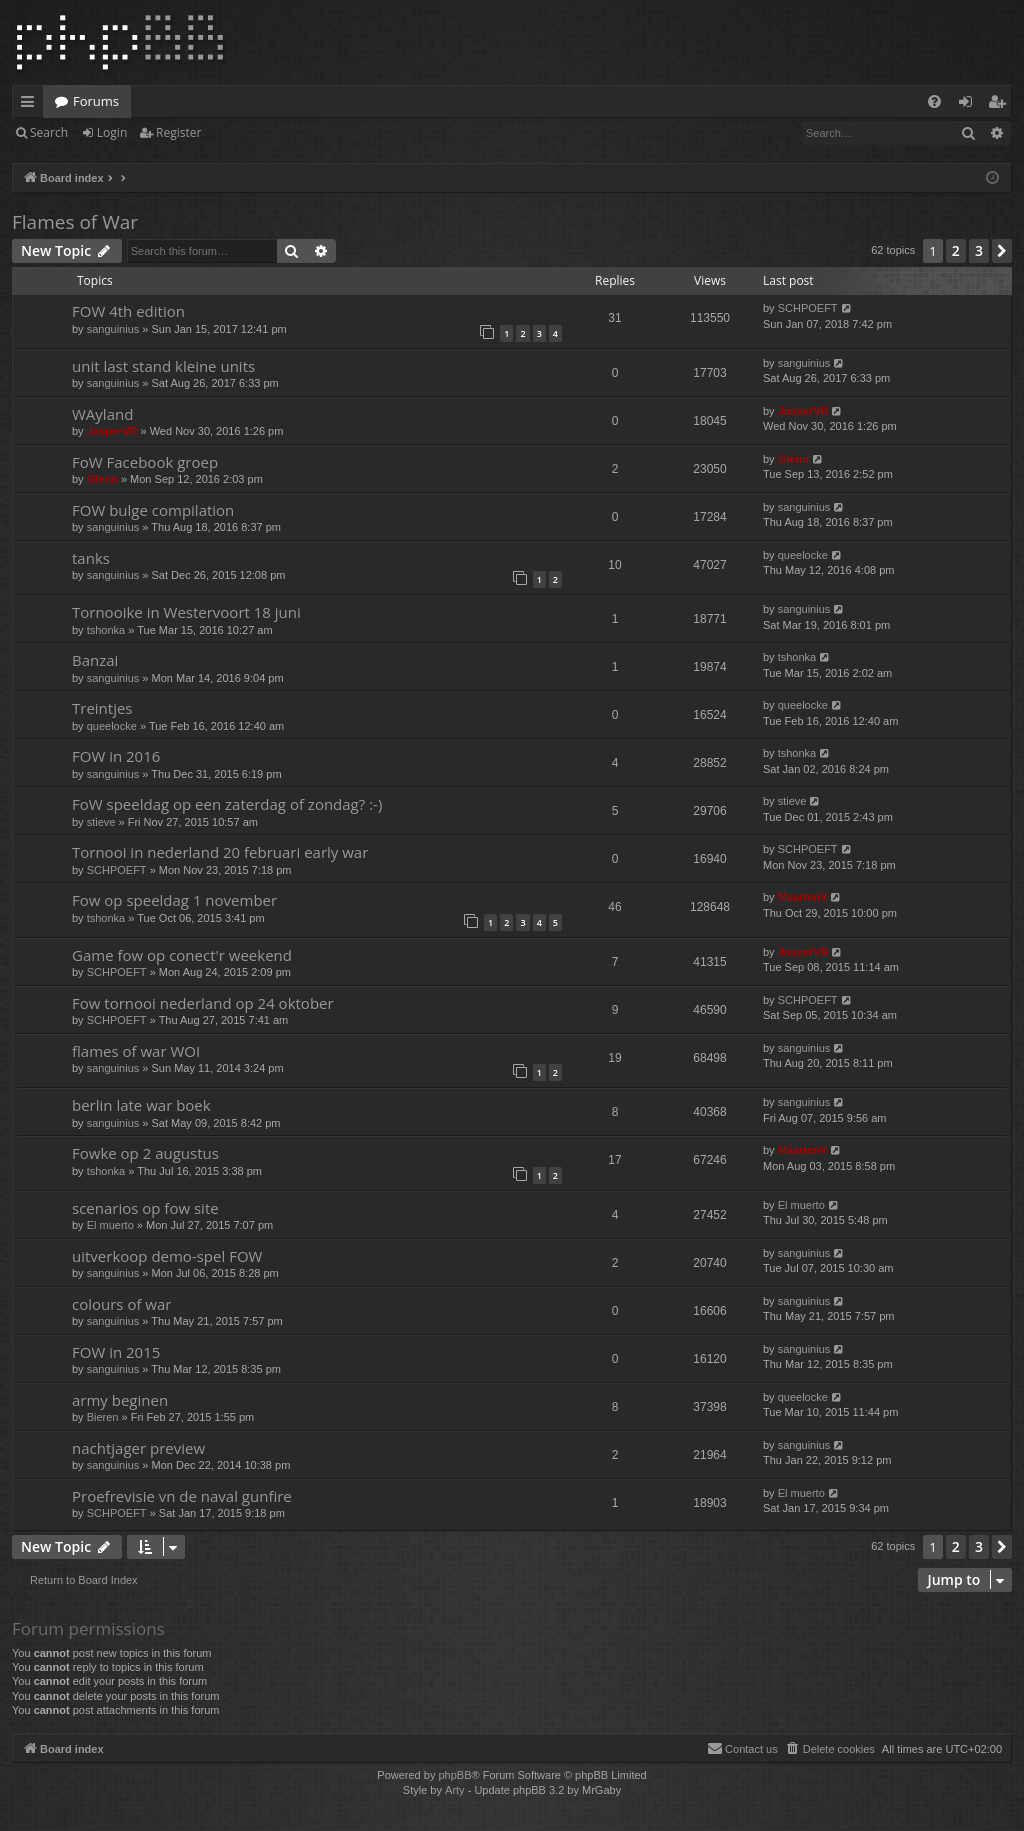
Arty (455, 1790)
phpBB (454, 1775)
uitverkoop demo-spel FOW (167, 1256)
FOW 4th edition (128, 311)
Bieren (103, 1417)
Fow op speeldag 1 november (174, 900)
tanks (91, 558)
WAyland (102, 414)
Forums (96, 101)
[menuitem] (934, 101)
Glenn (102, 479)
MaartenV (803, 897)
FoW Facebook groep (145, 462)
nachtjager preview (138, 1448)
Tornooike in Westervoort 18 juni (186, 612)
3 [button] (979, 250)
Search (49, 132)
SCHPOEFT (808, 308)
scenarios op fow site (145, 1208)
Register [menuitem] (1001, 105)
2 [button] (956, 250)
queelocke (803, 555)
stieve (101, 822)
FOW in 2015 (116, 1352)
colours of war (121, 1304)
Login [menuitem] (969, 105)
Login (112, 132)
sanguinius (113, 329)
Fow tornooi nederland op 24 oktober (203, 1003)
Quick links (31, 105)
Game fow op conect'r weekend (182, 955)
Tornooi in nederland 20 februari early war (220, 852)
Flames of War (75, 222)
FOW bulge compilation (153, 510)
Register (178, 132)
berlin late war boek (141, 1105)
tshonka (106, 630)
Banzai (95, 660)
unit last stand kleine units (163, 366)
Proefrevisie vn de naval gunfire (182, 1496)
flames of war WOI (136, 1051)
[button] (1002, 251)
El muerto (110, 1225)
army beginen (120, 1400)
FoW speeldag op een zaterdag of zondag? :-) (227, 804)
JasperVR (112, 431)
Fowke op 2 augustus (145, 1153)
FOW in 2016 (116, 756)
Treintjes (102, 708)
